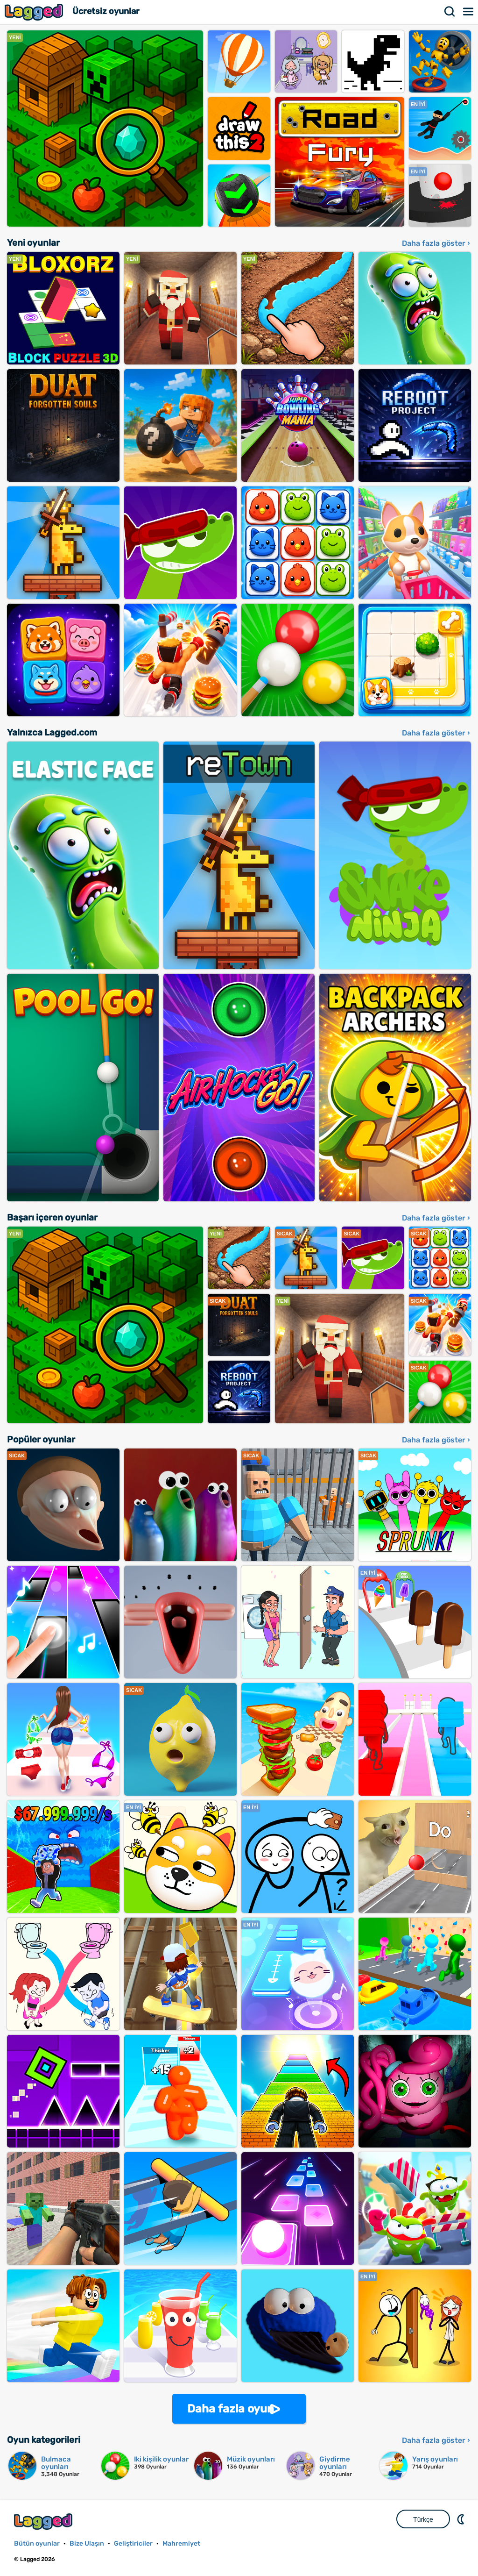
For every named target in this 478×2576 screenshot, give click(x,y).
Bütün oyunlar (37, 2543)
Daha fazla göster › (436, 243)
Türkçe (423, 2519)
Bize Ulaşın (87, 2543)
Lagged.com (44, 2521)
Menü (468, 11)
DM (461, 2519)
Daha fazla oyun (230, 2408)
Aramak (450, 11)
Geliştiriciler (133, 2543)
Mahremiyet (181, 2543)
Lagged (35, 12)
